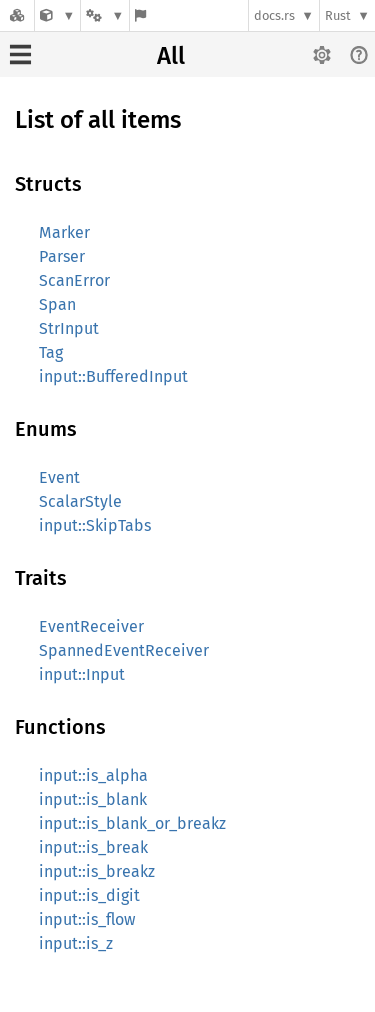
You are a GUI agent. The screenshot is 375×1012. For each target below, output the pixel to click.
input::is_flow (87, 919)
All (171, 56)
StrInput (69, 328)
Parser (62, 256)
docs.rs (274, 15)
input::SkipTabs (95, 525)
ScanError (74, 280)
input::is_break (93, 847)
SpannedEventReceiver (124, 650)
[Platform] (105, 15)
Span (57, 304)
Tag (51, 352)
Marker (64, 232)
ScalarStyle (80, 501)
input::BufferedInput (113, 376)
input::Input (82, 674)
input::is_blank (93, 799)
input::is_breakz (97, 871)
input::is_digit (89, 895)
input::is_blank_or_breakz (132, 823)
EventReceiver (91, 626)
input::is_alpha (93, 775)
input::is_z (76, 943)
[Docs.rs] (17, 15)
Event (59, 477)
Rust (338, 15)
